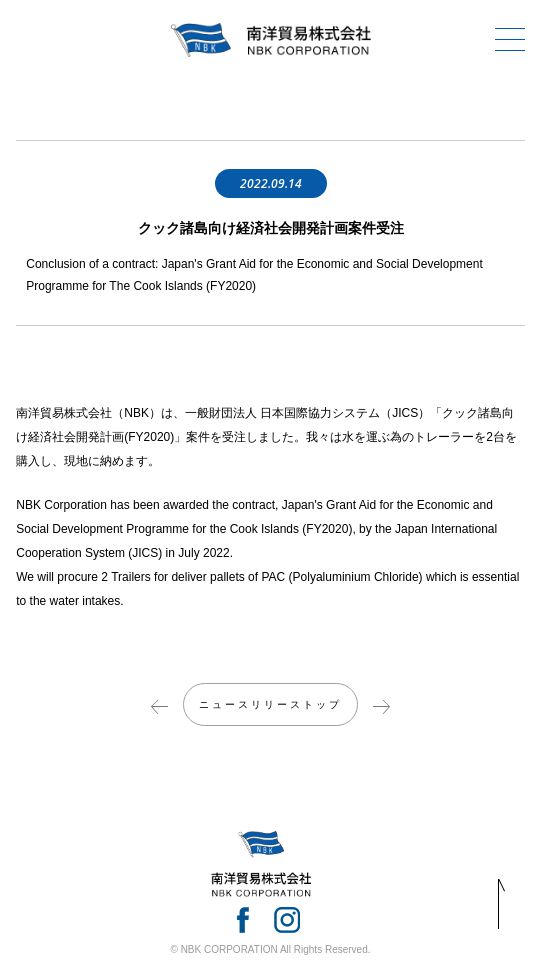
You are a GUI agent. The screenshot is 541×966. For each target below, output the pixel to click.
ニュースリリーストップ (270, 704)
